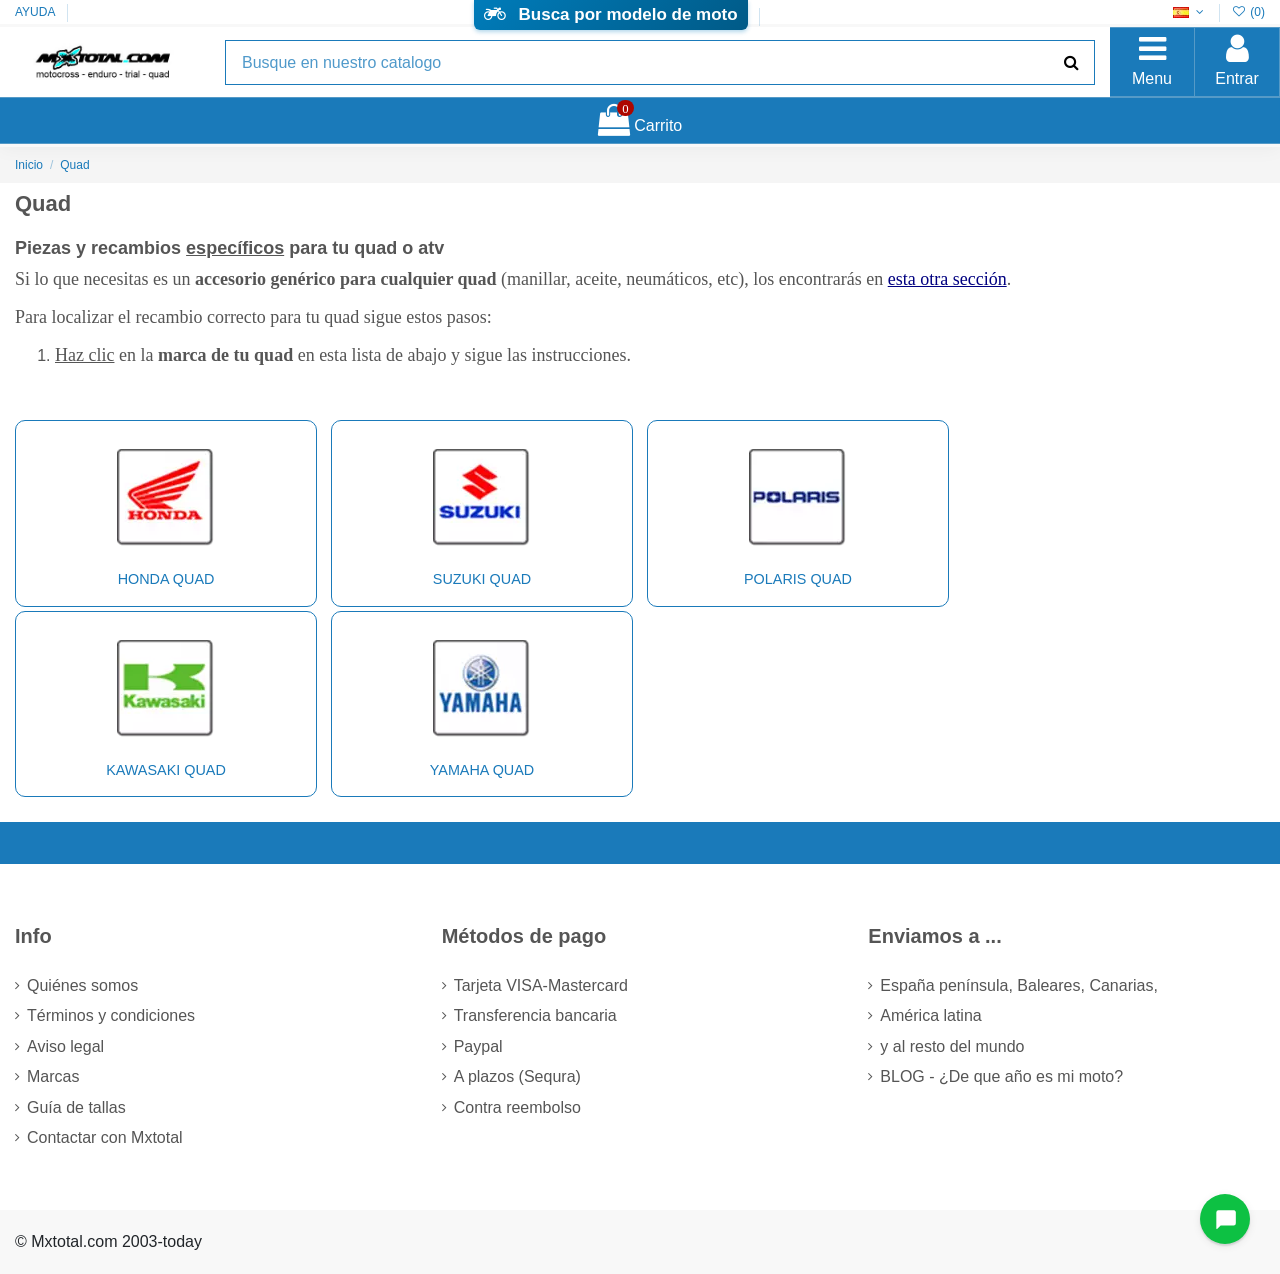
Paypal (478, 1046)
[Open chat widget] (1225, 1219)
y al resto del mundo (952, 1046)
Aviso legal (65, 1046)
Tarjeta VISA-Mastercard (541, 985)
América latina (930, 1015)
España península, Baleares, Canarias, (1019, 985)
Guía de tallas (76, 1107)
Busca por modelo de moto (611, 14)
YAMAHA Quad (481, 702)
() (1248, 12)
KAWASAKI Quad (165, 702)
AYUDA (35, 12)
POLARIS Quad (797, 511)
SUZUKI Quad (481, 511)
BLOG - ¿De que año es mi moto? (1001, 1076)
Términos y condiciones (111, 1015)
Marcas (53, 1076)
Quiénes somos (82, 985)
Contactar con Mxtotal (105, 1137)
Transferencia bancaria (535, 1015)
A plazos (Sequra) (517, 1076)
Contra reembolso (517, 1107)
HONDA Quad (165, 511)
